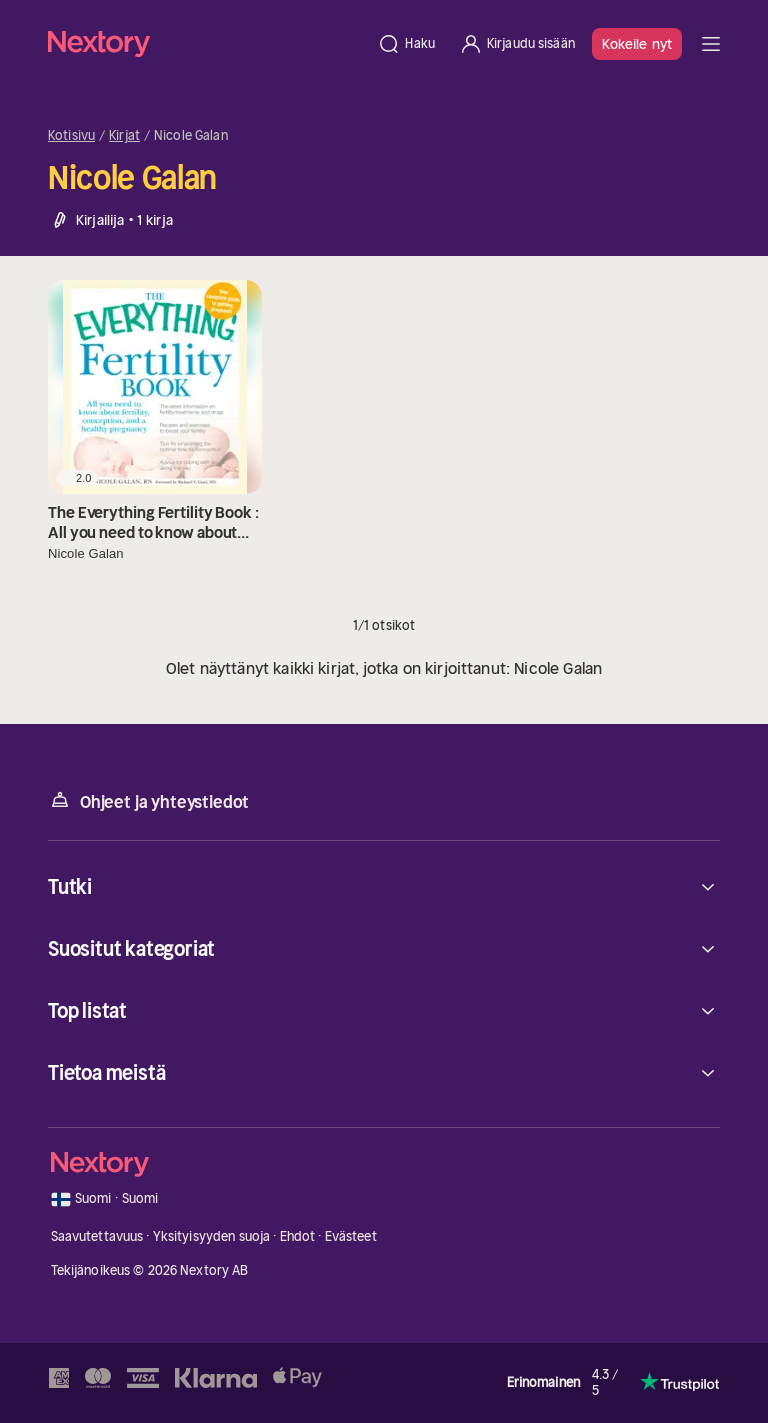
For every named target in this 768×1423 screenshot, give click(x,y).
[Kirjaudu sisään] (517, 44)
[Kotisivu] (206, 43)
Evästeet (351, 1236)
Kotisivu (71, 136)
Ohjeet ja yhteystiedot (148, 800)
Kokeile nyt (637, 44)
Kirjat (124, 136)
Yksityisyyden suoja (211, 1236)
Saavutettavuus (97, 1236)
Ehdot (298, 1236)
